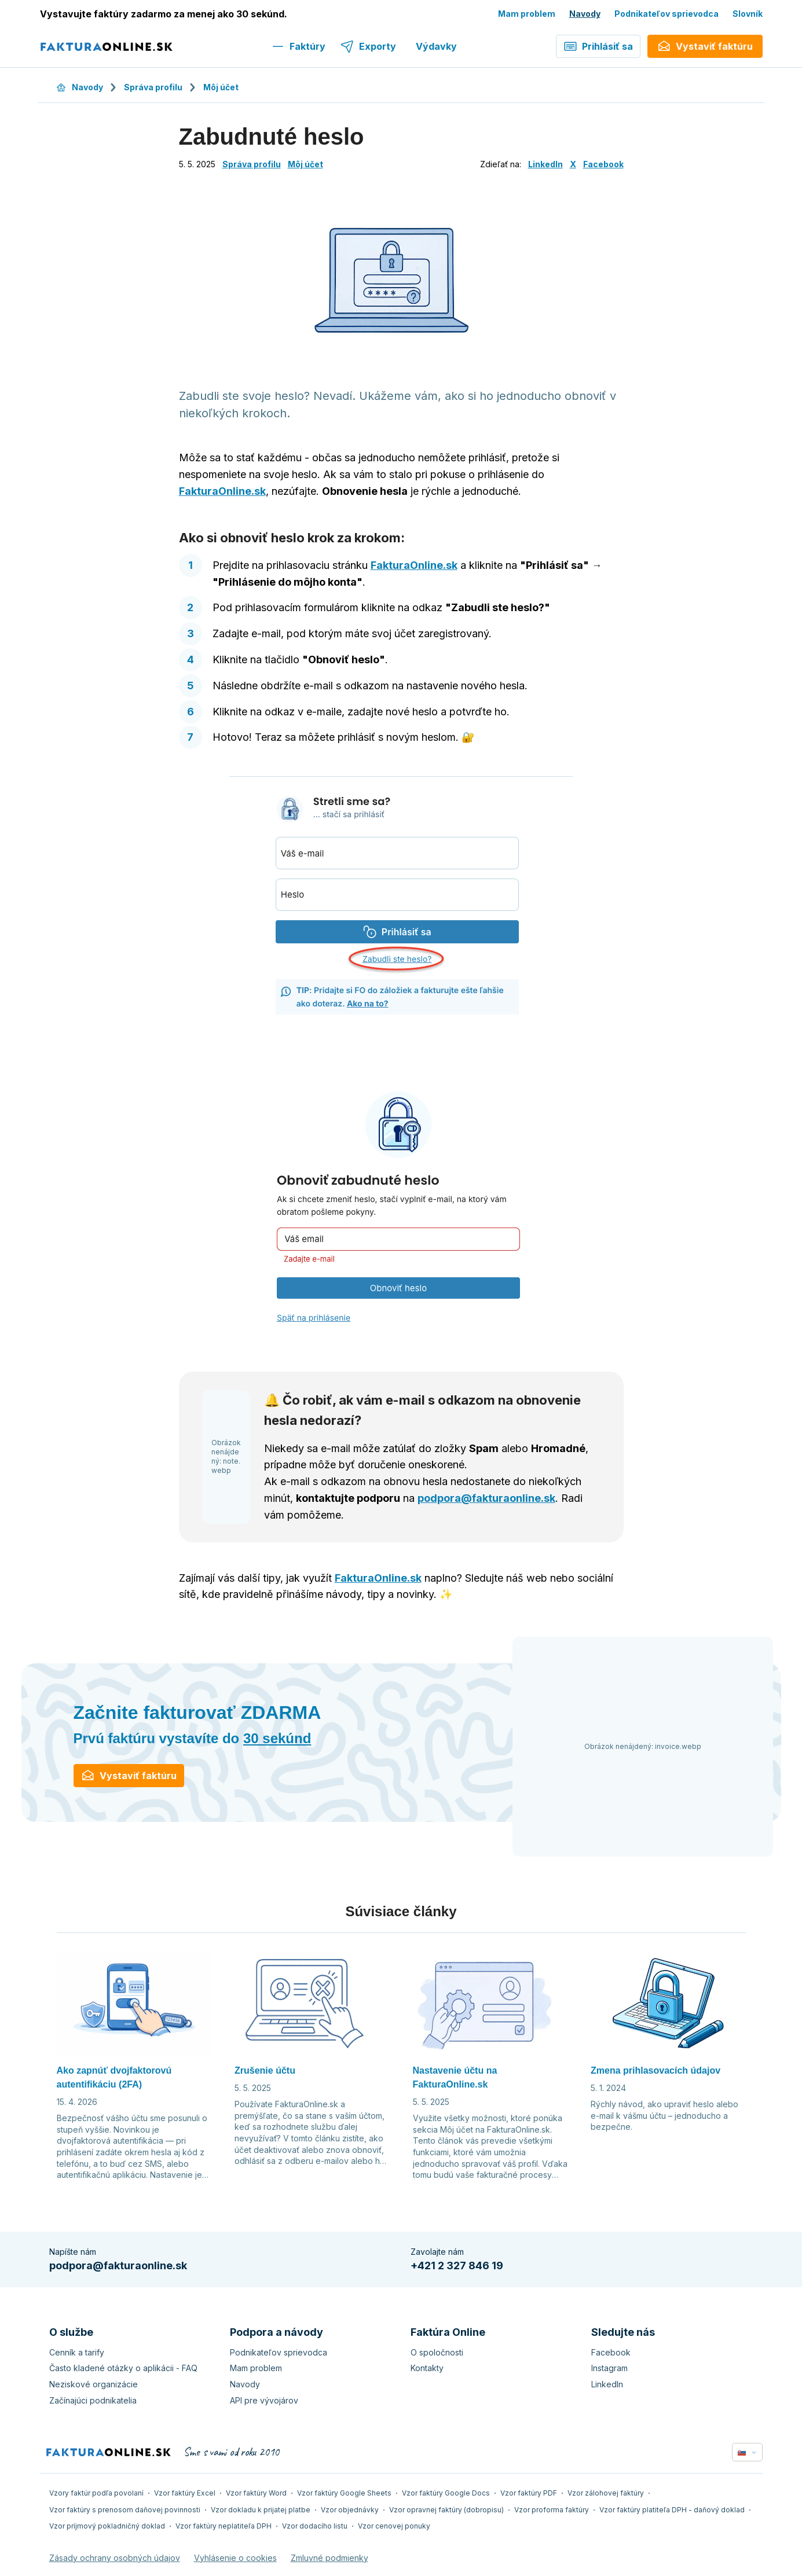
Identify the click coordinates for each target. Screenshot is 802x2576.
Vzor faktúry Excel (184, 2493)
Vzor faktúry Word (256, 2493)
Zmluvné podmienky (329, 2558)
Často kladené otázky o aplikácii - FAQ (123, 2368)
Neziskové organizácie (93, 2384)
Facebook (603, 164)
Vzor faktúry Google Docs (446, 2493)
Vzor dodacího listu (314, 2526)
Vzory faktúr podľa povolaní (96, 2493)
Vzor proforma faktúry (551, 2509)
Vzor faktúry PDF (528, 2493)
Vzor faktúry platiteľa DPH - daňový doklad (672, 2509)
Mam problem (526, 14)
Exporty (368, 46)
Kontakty (427, 2368)
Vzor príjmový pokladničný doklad (107, 2526)
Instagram (609, 2368)
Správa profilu (153, 87)
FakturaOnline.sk (222, 491)
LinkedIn (545, 164)
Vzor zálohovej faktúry (605, 2493)
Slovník (748, 14)
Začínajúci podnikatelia (93, 2400)
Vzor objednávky (350, 2509)
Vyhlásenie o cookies (235, 2558)
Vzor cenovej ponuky (394, 2526)
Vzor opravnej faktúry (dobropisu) (446, 2509)
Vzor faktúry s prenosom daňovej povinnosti (124, 2509)
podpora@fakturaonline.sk (486, 1498)
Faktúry (298, 46)
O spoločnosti (437, 2352)
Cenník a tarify (76, 2352)
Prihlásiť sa (598, 46)
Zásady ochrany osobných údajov (114, 2558)
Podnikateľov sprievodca (666, 14)
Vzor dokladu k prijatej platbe (260, 2509)
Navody (584, 14)
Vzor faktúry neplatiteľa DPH (223, 2526)
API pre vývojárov (264, 2400)
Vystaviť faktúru (129, 1776)
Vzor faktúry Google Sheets (344, 2493)
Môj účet (221, 87)
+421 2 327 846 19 (457, 2265)
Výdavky (436, 46)
